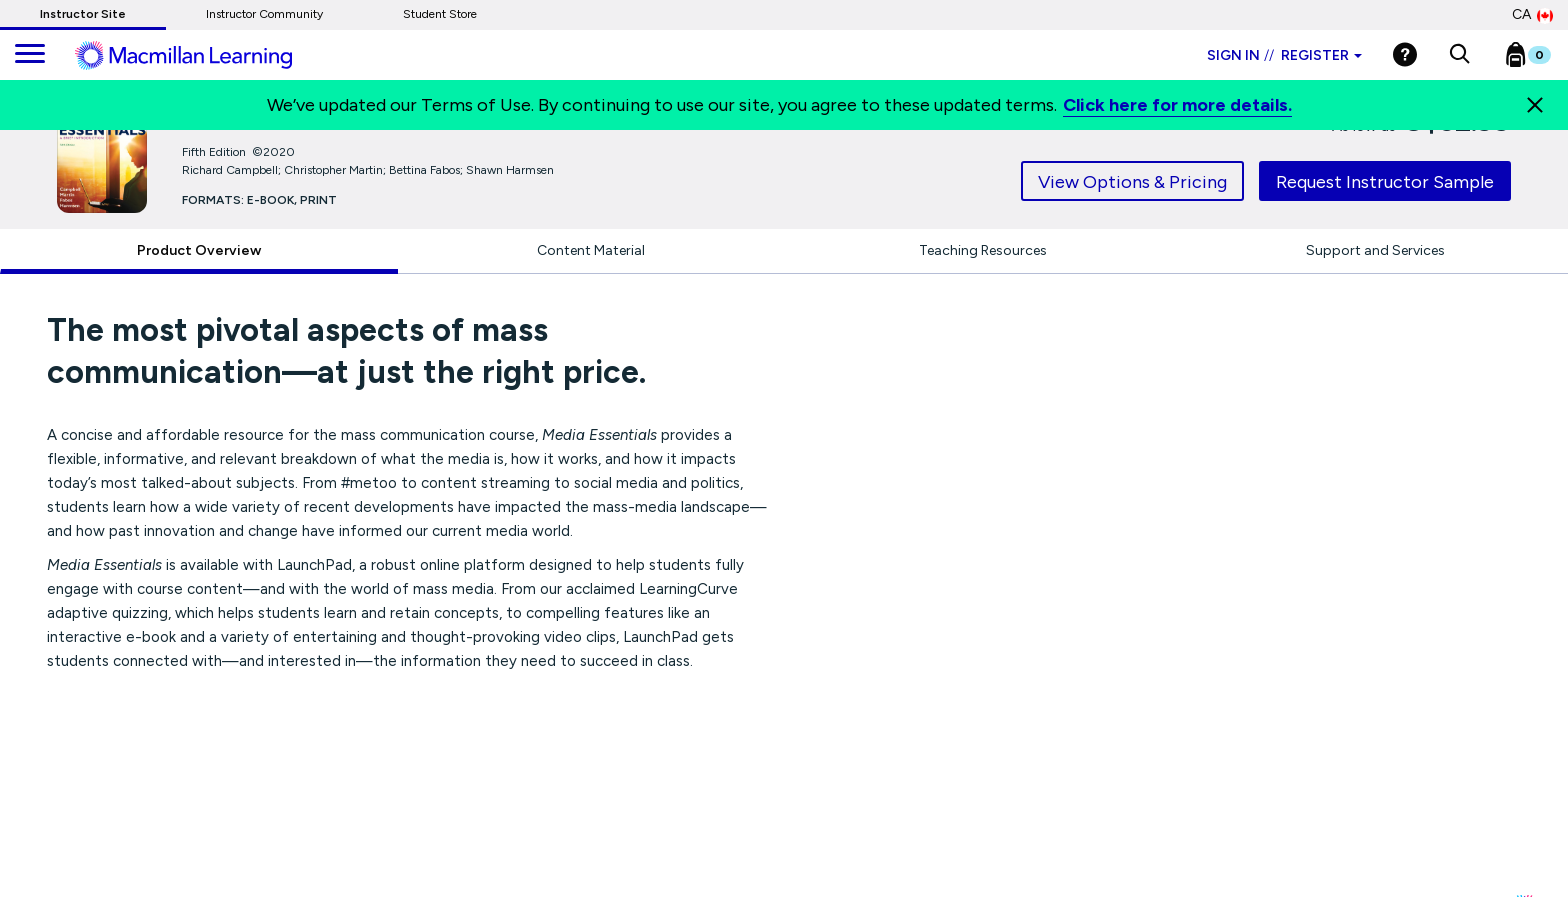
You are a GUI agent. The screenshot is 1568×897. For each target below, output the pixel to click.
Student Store (440, 14)
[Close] (1535, 105)
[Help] (1405, 54)
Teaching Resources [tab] (983, 250)
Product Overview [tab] (199, 250)
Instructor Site (83, 14)
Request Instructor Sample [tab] (1385, 182)
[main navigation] (30, 55)
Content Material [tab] (591, 250)
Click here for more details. (1177, 105)
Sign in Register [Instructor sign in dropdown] (1284, 55)
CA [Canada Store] (1532, 15)
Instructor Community (264, 14)
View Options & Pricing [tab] (1132, 182)
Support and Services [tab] (1375, 250)
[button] (1459, 55)
